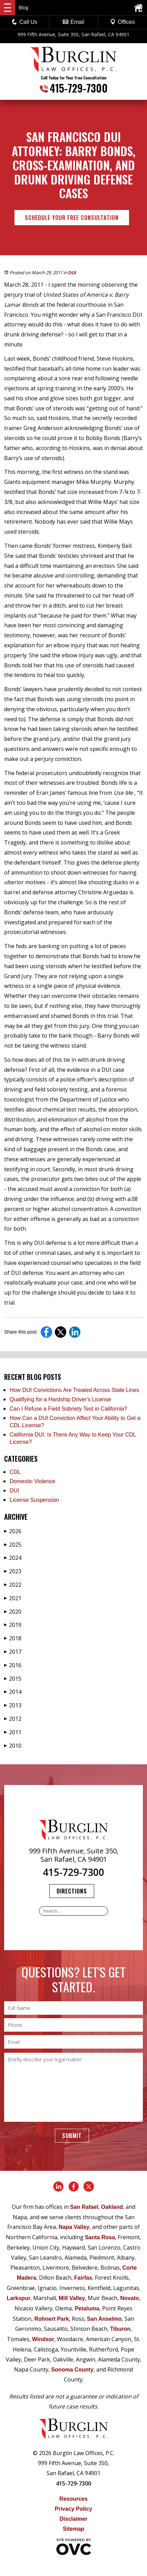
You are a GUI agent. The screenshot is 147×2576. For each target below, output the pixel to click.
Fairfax (83, 2278)
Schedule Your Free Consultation (72, 217)
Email (73, 22)
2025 (12, 1544)
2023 (12, 1571)
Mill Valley (72, 2298)
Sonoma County (72, 2370)
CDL (15, 1472)
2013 (12, 1705)
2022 (12, 1584)
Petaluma (87, 2308)
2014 (12, 1692)
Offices (122, 22)
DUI (72, 272)
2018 (12, 1638)
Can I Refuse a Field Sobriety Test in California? (68, 1409)
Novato (129, 2298)
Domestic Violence (32, 1481)
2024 (12, 1558)
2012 (12, 1719)
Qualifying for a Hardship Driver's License (60, 1399)
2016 (12, 1665)
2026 (12, 1531)
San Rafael (84, 2207)
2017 (12, 1652)
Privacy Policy (73, 2509)
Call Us (24, 22)
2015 (12, 1678)
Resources (73, 2499)
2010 (12, 1745)
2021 (12, 1598)
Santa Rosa (100, 2237)
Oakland (112, 2207)
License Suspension (34, 1500)
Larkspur (18, 2298)
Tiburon (120, 2329)
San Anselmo (104, 2319)
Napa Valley (74, 2227)
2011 (12, 1732)
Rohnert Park (51, 2319)
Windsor (43, 2339)
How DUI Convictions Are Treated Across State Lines (74, 1390)
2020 (12, 1611)
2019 (12, 1625)
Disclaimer (74, 2519)
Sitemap (73, 2529)
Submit (72, 2135)
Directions (72, 1891)
